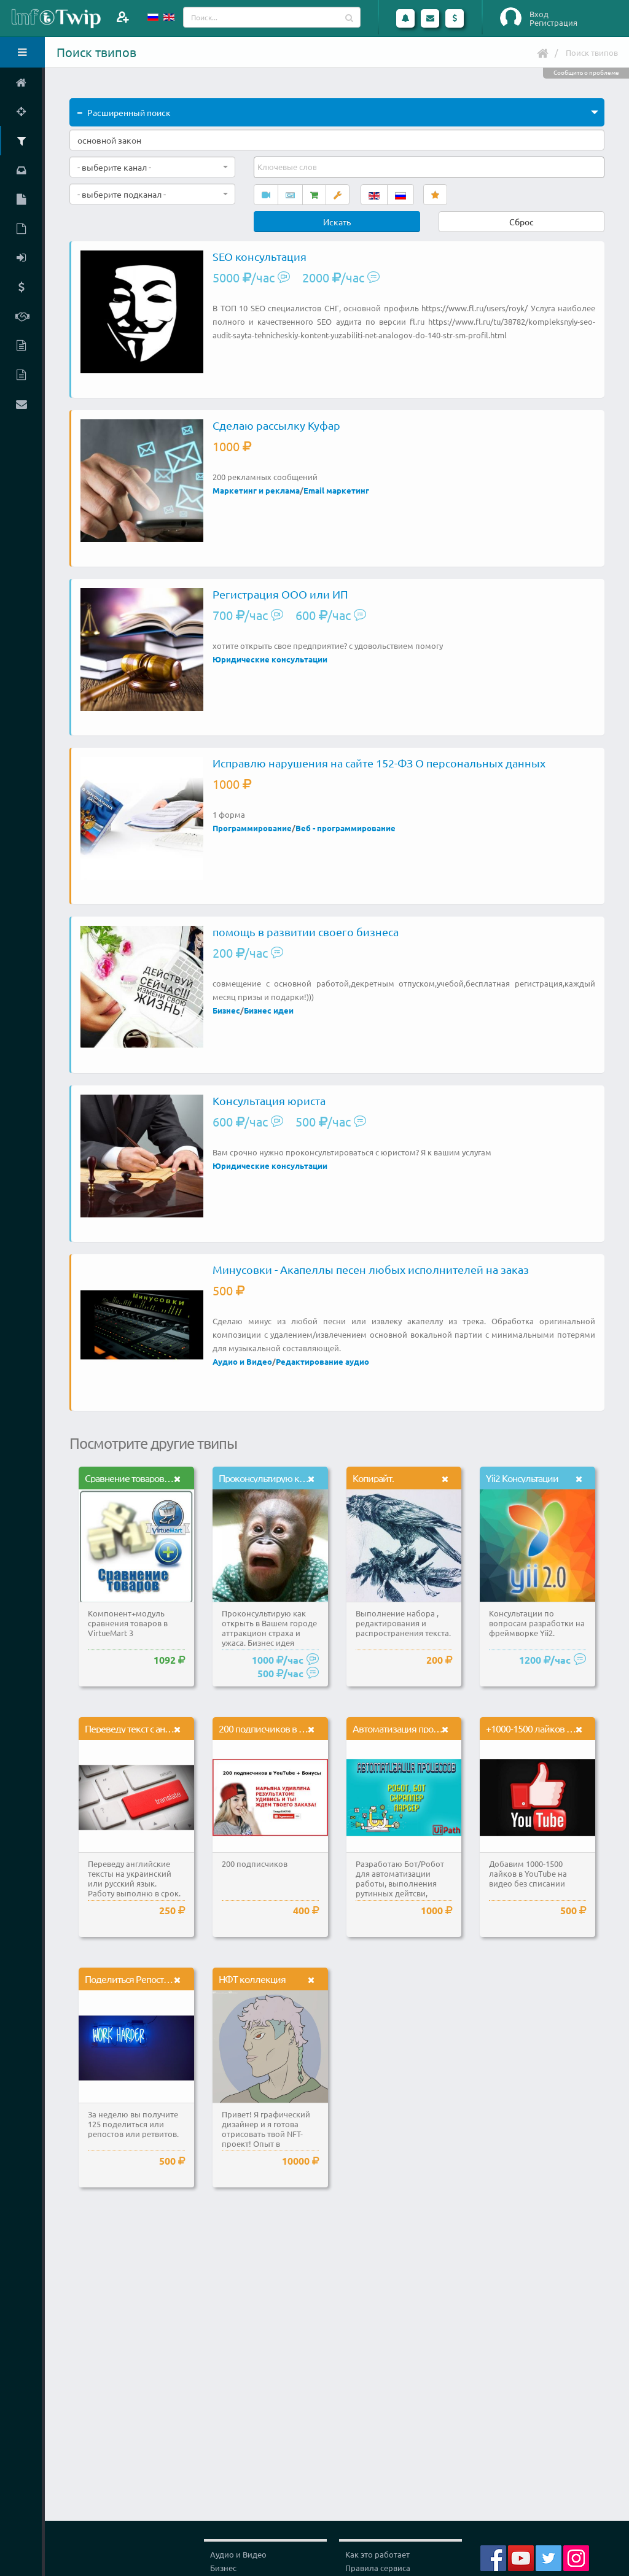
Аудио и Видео (242, 1361)
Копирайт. (373, 1478)
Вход (539, 14)
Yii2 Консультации (522, 1478)
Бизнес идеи (269, 1010)
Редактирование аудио (322, 1361)
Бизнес (226, 1010)
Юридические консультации (270, 659)
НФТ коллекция (252, 1979)
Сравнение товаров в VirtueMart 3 (153, 1478)
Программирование (252, 828)
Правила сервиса (377, 2567)
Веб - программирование (345, 828)
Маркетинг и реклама (256, 490)
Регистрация (553, 22)
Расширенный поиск (124, 112)
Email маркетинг (336, 490)
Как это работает (377, 2554)
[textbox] (288, 167)
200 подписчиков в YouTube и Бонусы (295, 1728)
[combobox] (152, 167)
